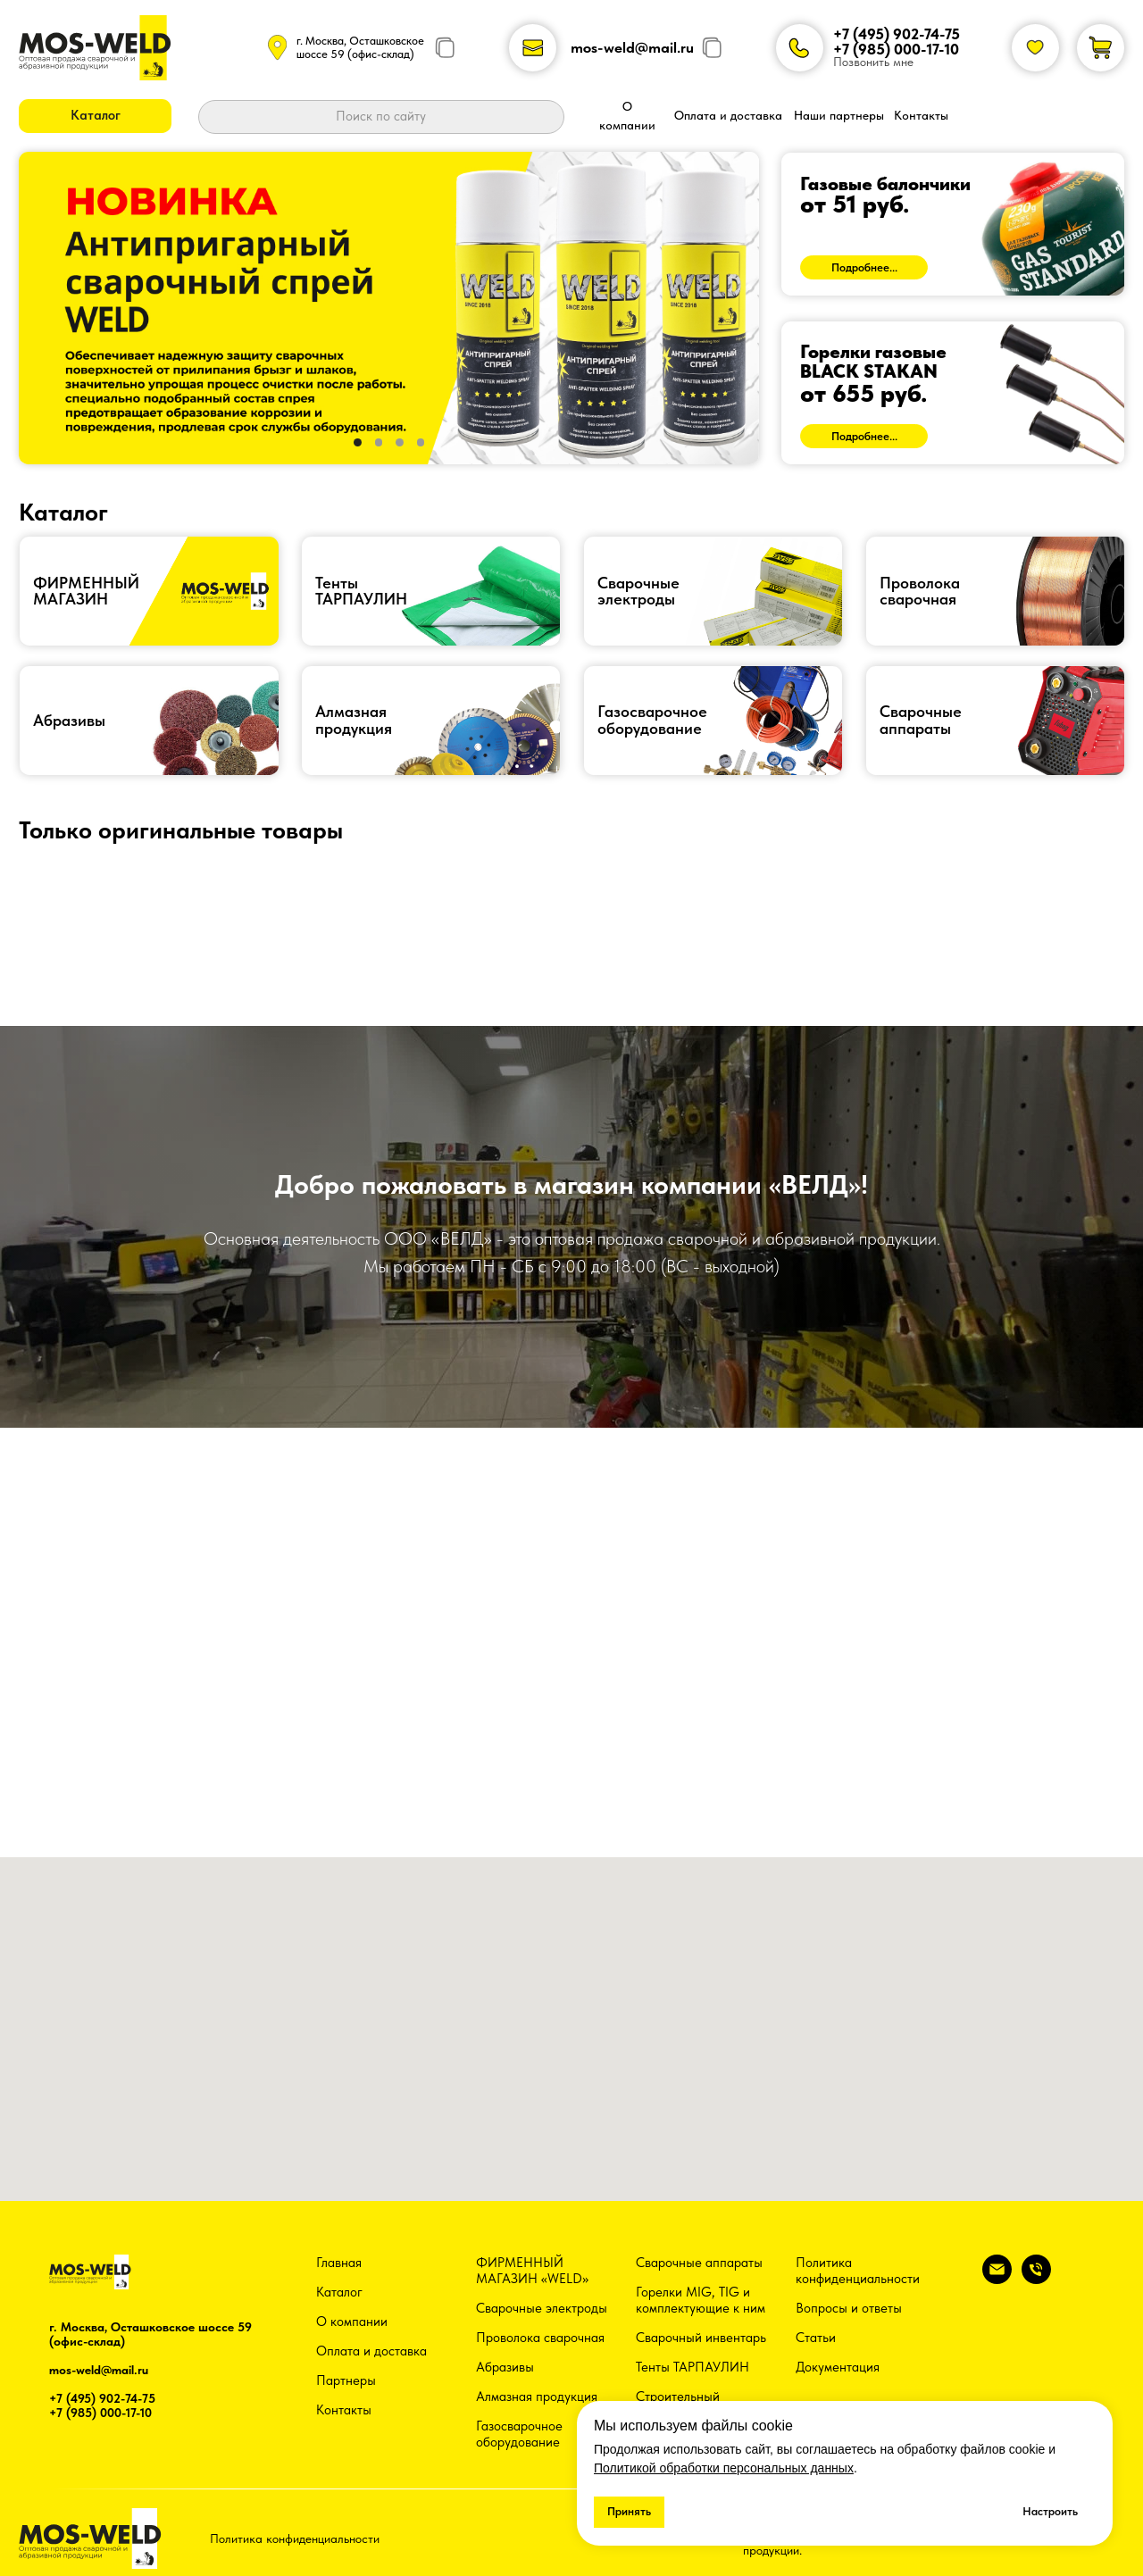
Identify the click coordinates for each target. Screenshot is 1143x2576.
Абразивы (69, 720)
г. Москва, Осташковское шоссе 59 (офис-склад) (360, 47)
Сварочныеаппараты (921, 720)
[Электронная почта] (997, 2279)
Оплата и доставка (371, 2351)
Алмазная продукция (353, 720)
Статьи (816, 2338)
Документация (838, 2367)
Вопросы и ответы (849, 2308)
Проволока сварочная (540, 2338)
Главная (339, 2263)
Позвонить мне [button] (873, 61)
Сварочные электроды (638, 591)
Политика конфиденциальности (858, 2271)
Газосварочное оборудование (519, 2434)
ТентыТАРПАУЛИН (361, 591)
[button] (95, 115)
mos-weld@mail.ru (632, 47)
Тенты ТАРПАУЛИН (692, 2367)
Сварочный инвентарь (701, 2338)
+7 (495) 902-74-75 (896, 34)
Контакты (343, 2410)
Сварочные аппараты (699, 2263)
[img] (952, 224)
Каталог (339, 2292)
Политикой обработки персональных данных (724, 2468)
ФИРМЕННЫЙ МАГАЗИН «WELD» (532, 2271)
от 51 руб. (854, 204)
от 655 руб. (863, 393)
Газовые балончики (885, 183)
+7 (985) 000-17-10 (896, 49)
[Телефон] (1036, 2279)
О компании (352, 2321)
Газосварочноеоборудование (652, 720)
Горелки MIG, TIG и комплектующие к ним (700, 2300)
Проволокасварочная (920, 591)
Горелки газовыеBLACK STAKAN (873, 360)
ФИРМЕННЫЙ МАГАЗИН (86, 591)
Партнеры (346, 2380)
